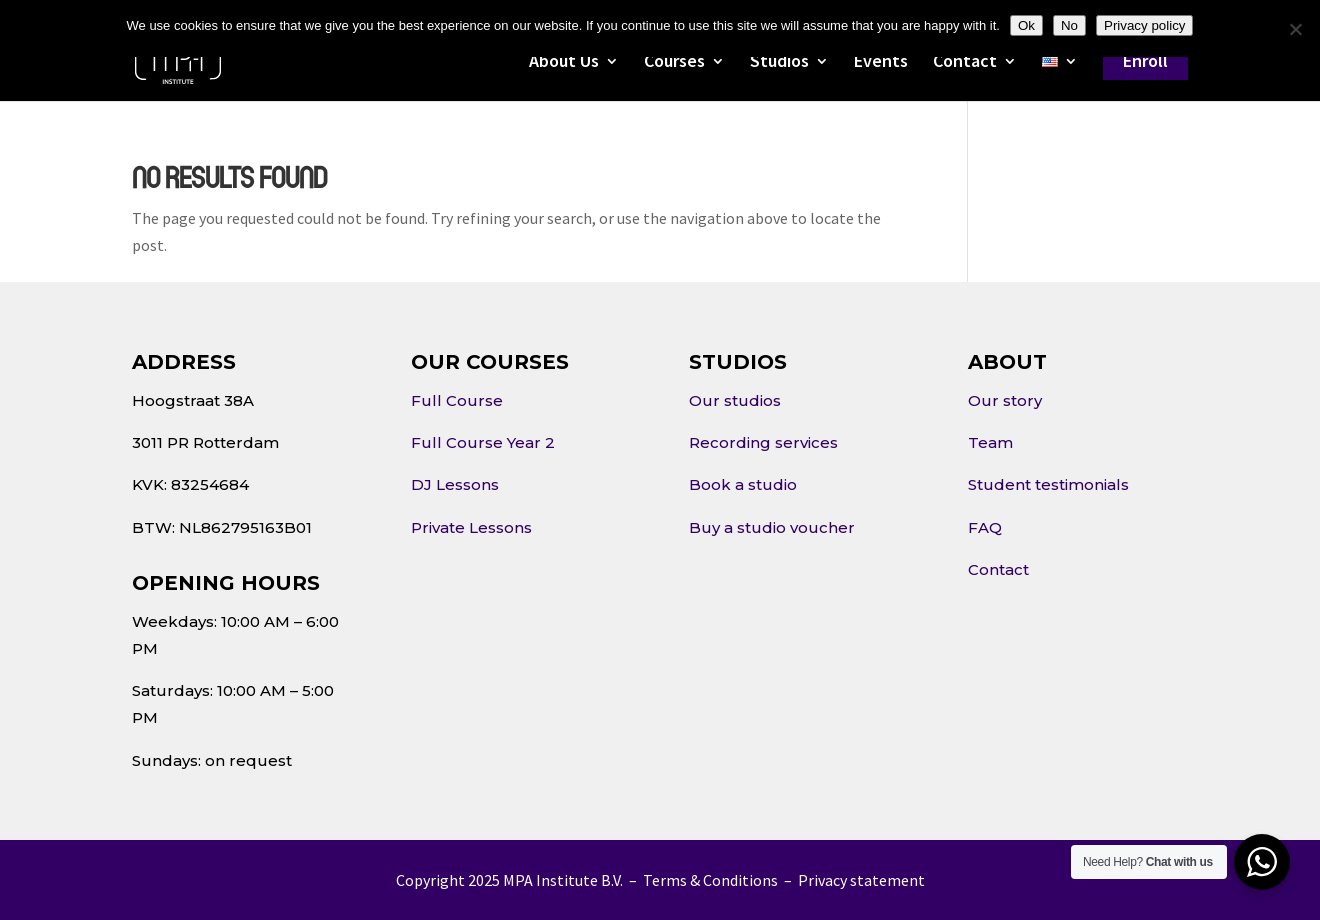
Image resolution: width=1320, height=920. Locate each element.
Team (990, 442)
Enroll (1145, 60)
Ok (1026, 25)
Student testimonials (1048, 484)
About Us (564, 63)
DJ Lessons (455, 484)
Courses (674, 63)
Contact (965, 63)
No (1069, 25)
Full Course (457, 400)
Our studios (735, 400)
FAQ (985, 527)
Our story (1005, 400)
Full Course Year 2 (483, 442)
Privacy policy (1144, 25)
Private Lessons (471, 527)
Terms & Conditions (710, 880)
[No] (1295, 29)
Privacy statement (861, 880)
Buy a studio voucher (772, 527)
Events (881, 63)
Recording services (763, 442)
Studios (779, 63)
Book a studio (743, 484)
